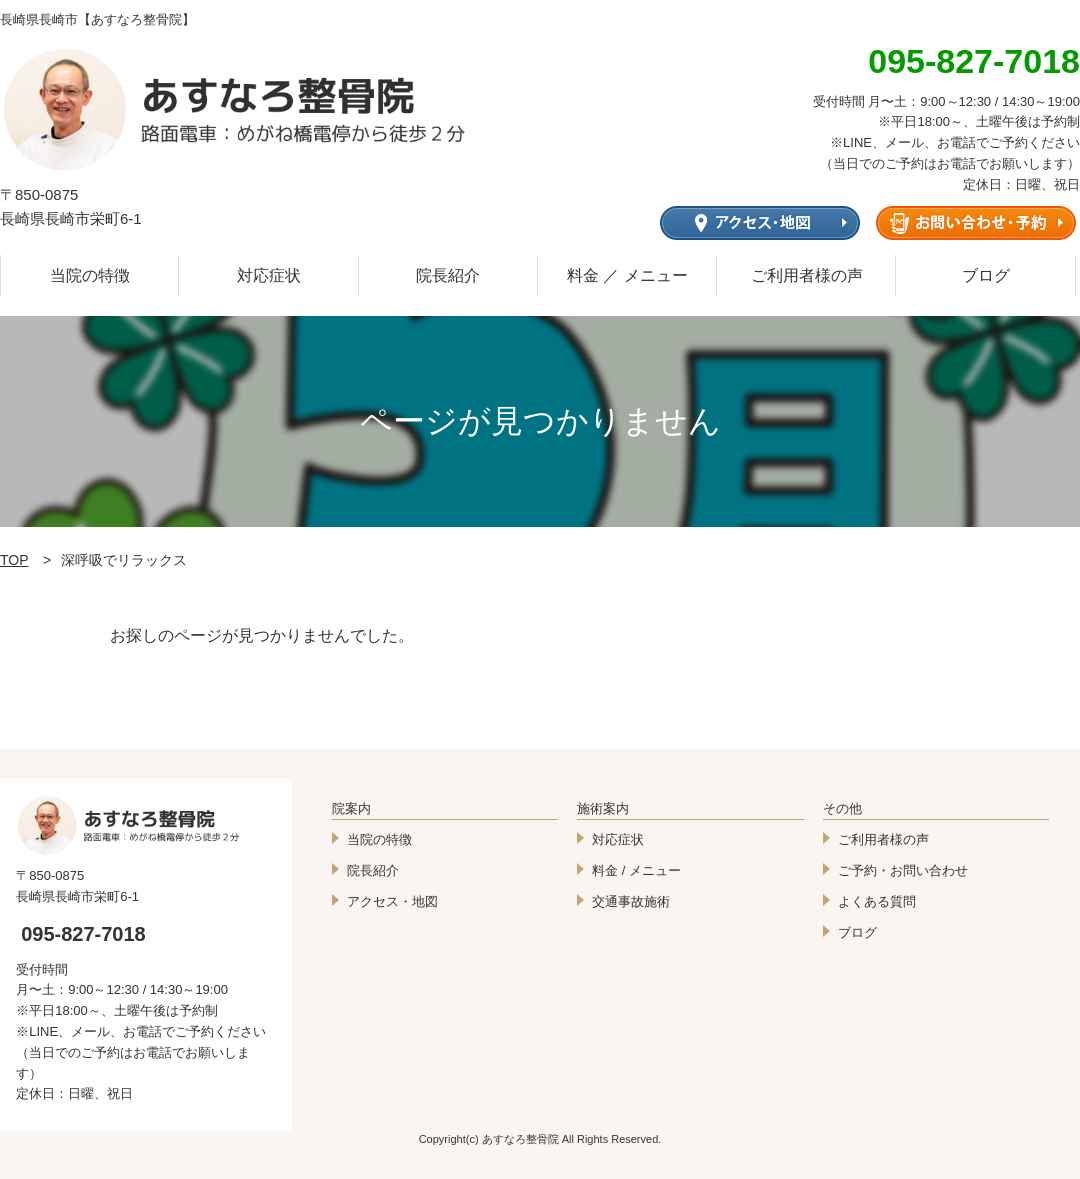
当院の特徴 (90, 275)
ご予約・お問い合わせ (903, 870)
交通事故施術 (631, 901)
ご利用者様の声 (807, 275)
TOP (14, 560)
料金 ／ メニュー (627, 275)
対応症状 (269, 275)
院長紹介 (448, 275)
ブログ (986, 275)
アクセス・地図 (392, 901)
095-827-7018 (83, 934)
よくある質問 (877, 901)
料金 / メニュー (636, 870)
